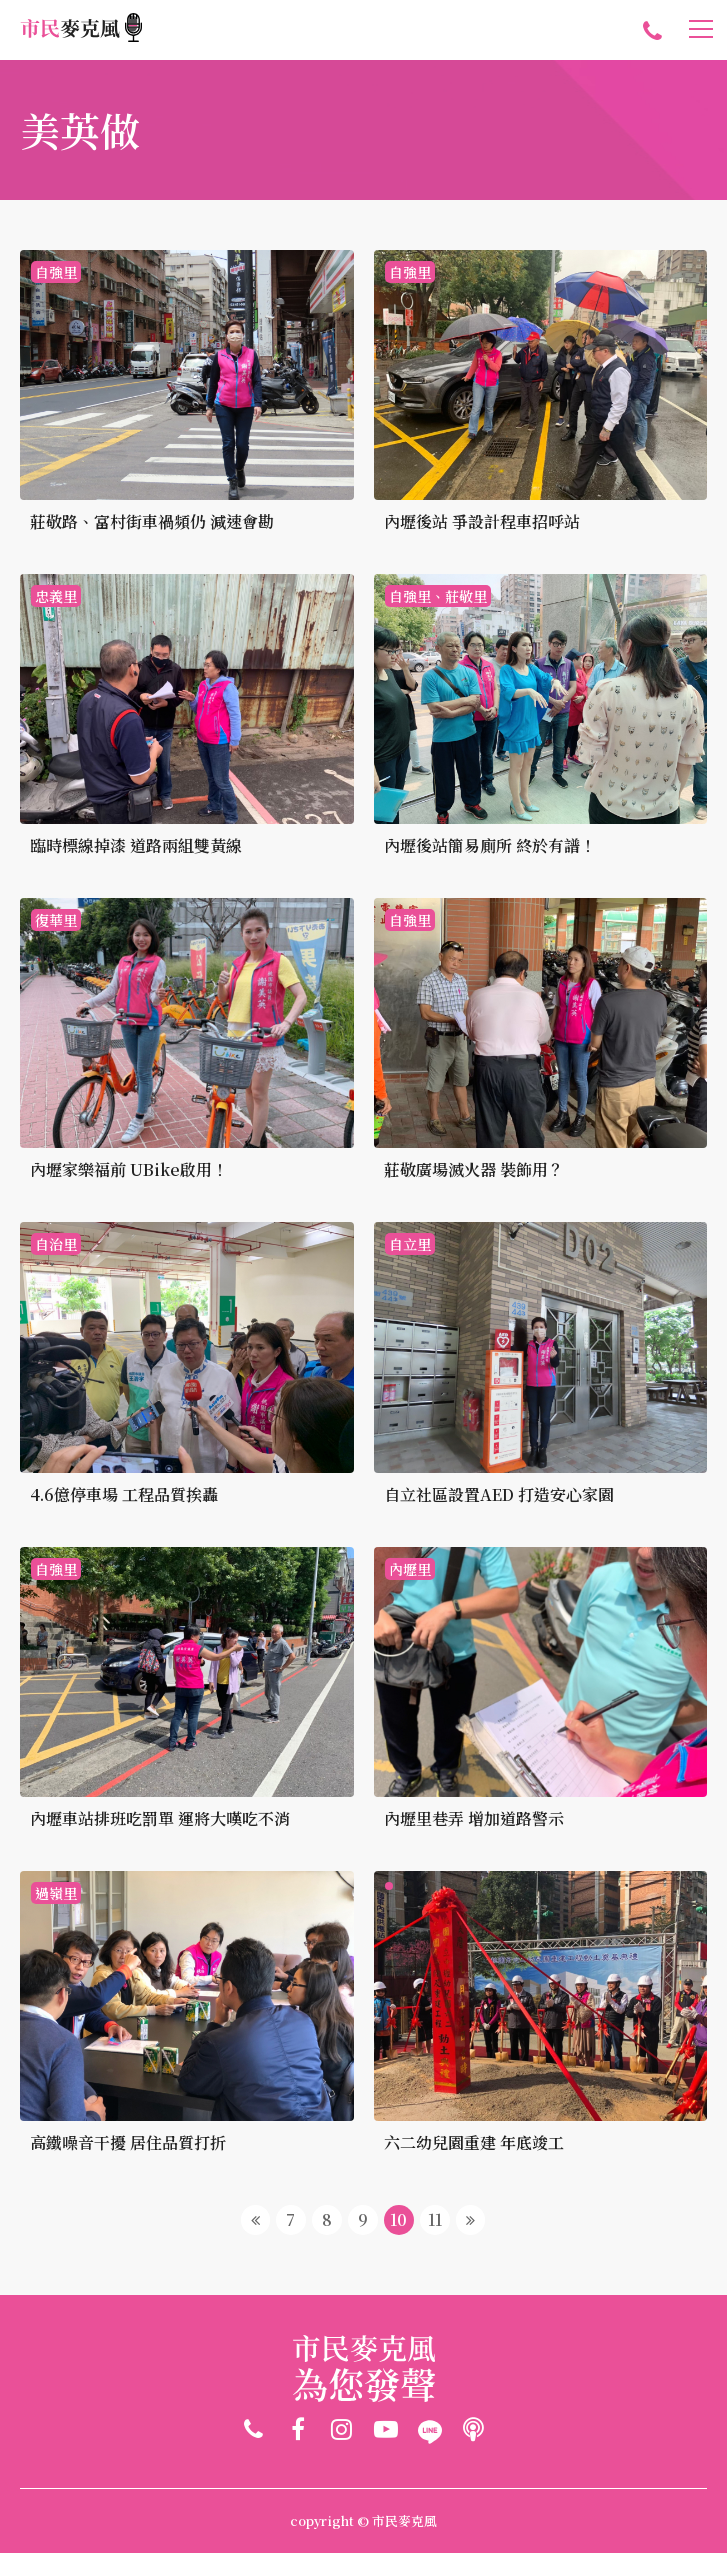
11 (435, 2219)
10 (398, 2219)
